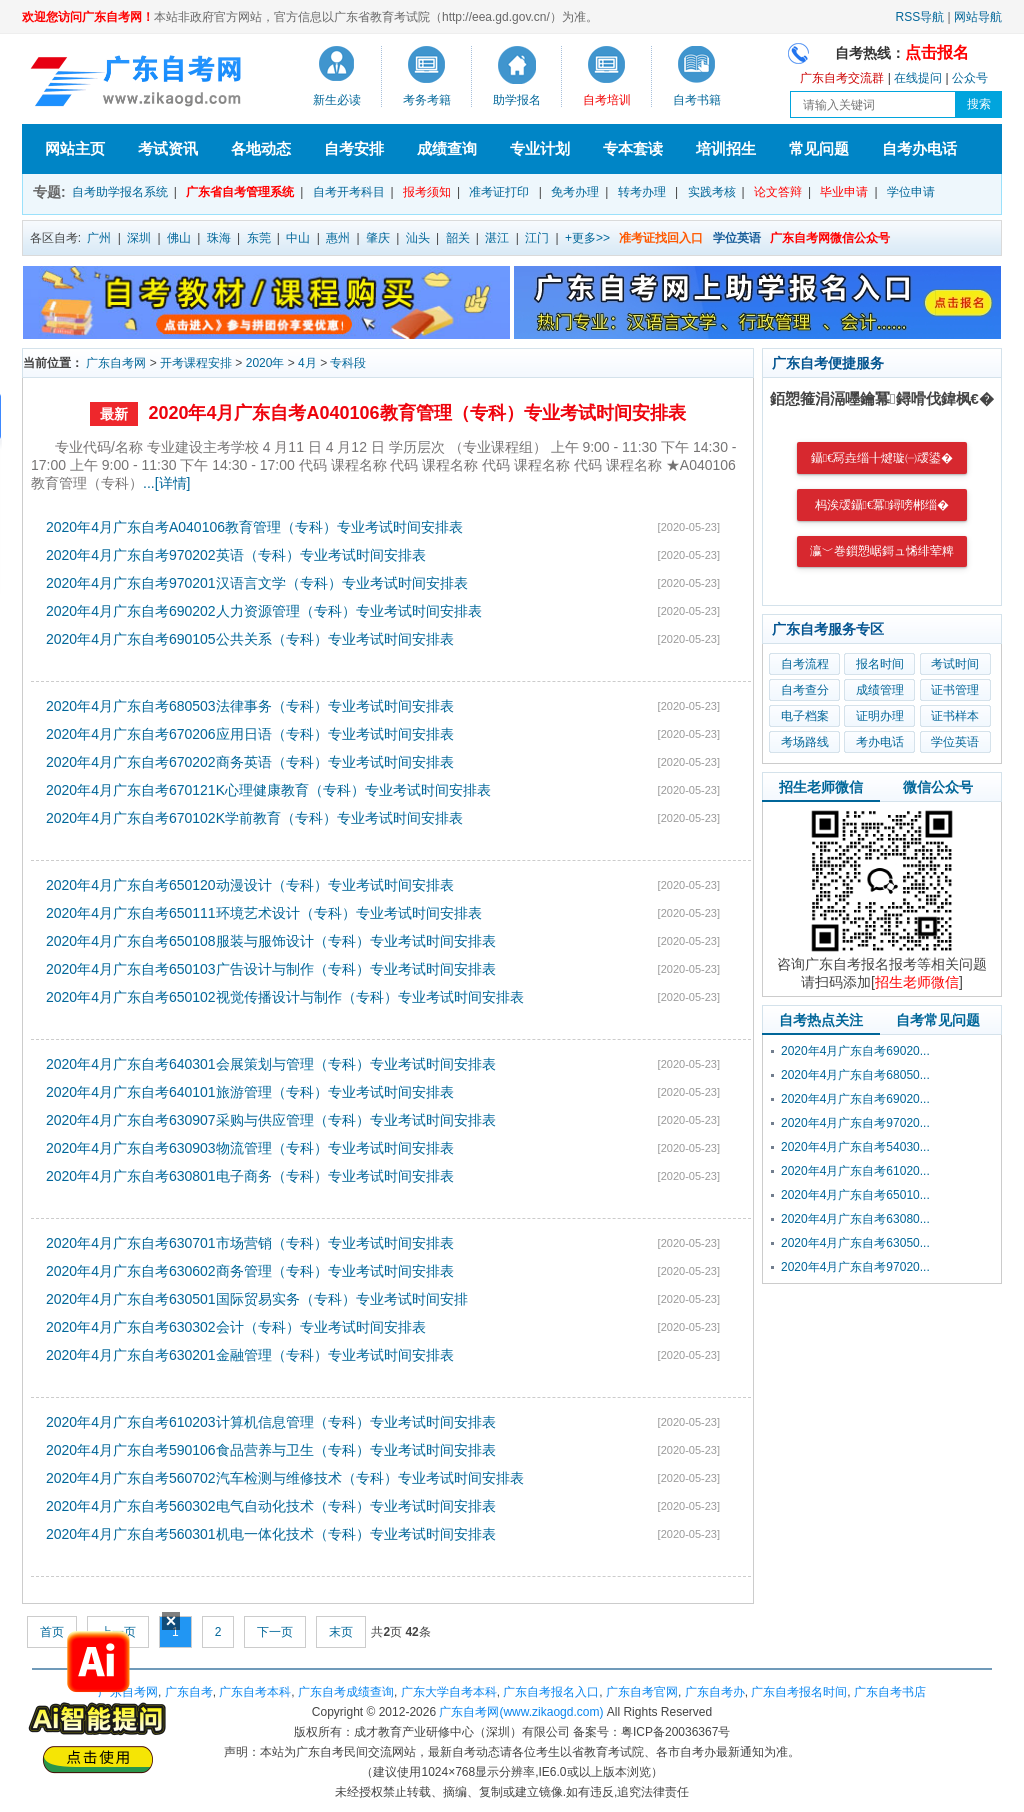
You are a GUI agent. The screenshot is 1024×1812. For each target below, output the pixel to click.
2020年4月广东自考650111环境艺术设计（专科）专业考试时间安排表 (264, 913)
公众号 (970, 78)
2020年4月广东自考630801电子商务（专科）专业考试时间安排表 (250, 1176)
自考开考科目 (349, 192)
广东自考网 (116, 363)
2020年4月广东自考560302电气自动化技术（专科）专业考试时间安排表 (271, 1506)
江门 (537, 238)
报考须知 (427, 192)
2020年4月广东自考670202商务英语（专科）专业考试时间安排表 (250, 762)
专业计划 (540, 148)
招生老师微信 (821, 787)
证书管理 (955, 690)
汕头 (418, 238)
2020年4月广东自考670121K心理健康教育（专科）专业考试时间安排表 (268, 790)
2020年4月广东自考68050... (855, 1075)
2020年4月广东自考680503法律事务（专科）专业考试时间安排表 (250, 706)
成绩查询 (447, 148)
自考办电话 (919, 148)
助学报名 (517, 100)
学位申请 (911, 192)
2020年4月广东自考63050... (855, 1243)
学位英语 (955, 742)
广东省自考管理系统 (240, 192)
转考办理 (642, 192)
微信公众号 (938, 787)
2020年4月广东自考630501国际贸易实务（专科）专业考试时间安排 (257, 1299)
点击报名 (937, 52)
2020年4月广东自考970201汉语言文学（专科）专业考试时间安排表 (257, 583)
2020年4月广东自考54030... (855, 1147)
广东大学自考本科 (449, 1692)
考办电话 (880, 742)
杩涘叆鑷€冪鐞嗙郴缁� (882, 505)
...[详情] (166, 483)
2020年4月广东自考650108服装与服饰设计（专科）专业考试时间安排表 (271, 941)
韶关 (458, 238)
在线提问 (918, 78)
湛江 (497, 238)
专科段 (348, 363)
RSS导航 (920, 17)
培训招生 (726, 148)
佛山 (179, 238)
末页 (341, 1632)
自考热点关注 (821, 1020)
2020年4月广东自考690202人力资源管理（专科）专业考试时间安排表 (264, 611)
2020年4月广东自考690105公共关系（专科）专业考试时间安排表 (250, 639)
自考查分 (805, 690)
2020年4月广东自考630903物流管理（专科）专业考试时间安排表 (250, 1148)
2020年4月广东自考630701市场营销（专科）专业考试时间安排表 (250, 1243)
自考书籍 (697, 100)
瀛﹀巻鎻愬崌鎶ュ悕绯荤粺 (882, 551)
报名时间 (880, 664)
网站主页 (75, 148)
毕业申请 (844, 192)
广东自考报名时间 (799, 1692)
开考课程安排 (196, 363)
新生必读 (337, 100)
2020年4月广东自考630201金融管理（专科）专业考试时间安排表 (250, 1355)
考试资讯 (168, 148)
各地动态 (261, 148)
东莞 (259, 238)
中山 (298, 238)
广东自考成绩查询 (346, 1692)
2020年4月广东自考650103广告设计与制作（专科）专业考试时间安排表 (271, 969)
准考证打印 (499, 192)
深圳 (139, 238)
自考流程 (805, 664)
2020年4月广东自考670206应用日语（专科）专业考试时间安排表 (250, 734)
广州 (99, 238)
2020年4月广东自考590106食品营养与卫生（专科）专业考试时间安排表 (271, 1450)
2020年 (265, 363)
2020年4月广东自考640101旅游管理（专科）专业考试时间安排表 (250, 1092)
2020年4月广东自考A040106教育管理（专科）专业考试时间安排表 (416, 413)
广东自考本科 (255, 1692)
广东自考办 (715, 1692)
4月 (307, 363)
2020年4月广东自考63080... (855, 1219)
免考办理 (575, 192)
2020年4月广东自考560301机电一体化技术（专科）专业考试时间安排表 (271, 1534)
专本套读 (633, 148)
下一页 (275, 1632)
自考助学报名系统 (120, 192)
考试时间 (955, 664)
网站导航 (978, 17)
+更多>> (587, 238)
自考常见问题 (938, 1020)
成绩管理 (880, 690)
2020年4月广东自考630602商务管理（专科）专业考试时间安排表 (250, 1271)
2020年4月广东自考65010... (855, 1195)
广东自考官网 (642, 1692)
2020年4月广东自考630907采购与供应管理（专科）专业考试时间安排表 (271, 1120)
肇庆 (378, 238)
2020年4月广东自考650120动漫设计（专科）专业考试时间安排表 (250, 885)
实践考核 (712, 192)
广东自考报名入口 (551, 1692)
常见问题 (819, 148)
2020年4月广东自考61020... (855, 1171)
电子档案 (805, 716)
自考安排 (354, 148)
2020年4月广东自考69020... (855, 1051)
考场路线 (805, 742)
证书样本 (955, 716)
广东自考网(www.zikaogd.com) (521, 1712)
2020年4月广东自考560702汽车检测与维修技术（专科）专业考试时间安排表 (285, 1478)
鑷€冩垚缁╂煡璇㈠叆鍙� (882, 458)
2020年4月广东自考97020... (855, 1123)
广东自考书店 (890, 1692)
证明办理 (880, 716)
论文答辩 (778, 192)
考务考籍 (427, 100)
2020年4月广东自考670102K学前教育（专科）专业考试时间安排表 (254, 818)
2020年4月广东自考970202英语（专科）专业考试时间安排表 (236, 555)
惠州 (338, 238)
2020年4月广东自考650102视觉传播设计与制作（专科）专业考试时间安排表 (285, 997)
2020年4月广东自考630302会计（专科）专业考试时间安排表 (236, 1327)
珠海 (219, 238)
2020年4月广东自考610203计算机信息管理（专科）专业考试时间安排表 (271, 1422)
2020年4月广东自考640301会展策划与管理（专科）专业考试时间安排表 (271, 1064)
